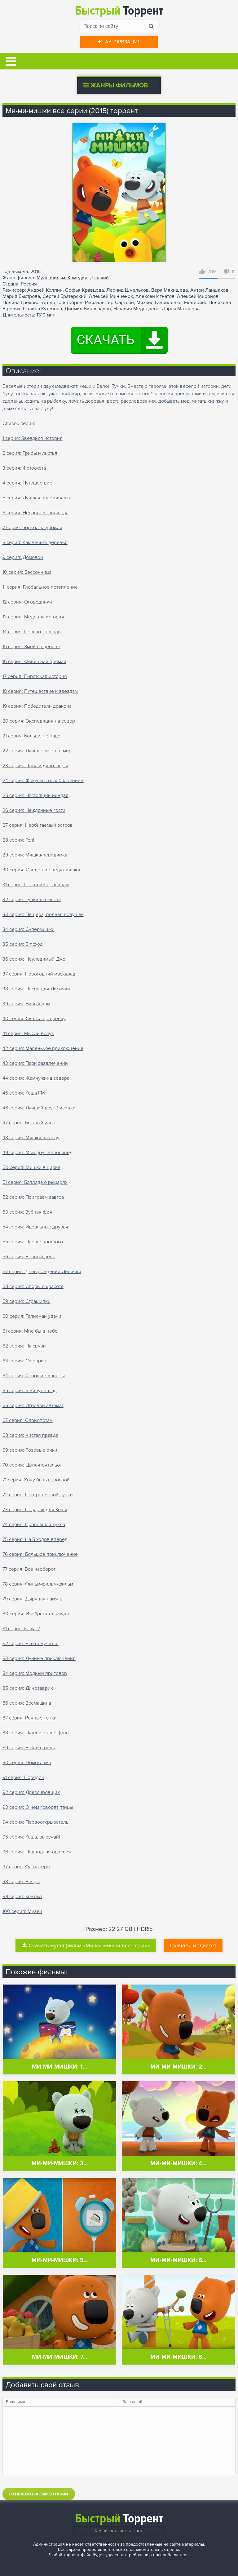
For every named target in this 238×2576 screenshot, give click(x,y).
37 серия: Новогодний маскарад (38, 974)
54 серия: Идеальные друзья (35, 1227)
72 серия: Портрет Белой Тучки (37, 1495)
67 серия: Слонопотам (27, 1420)
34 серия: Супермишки (28, 929)
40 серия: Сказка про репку (34, 1019)
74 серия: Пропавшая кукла (33, 1524)
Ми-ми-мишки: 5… (60, 2260)
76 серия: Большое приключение (40, 1554)
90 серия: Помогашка (26, 1762)
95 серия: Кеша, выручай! (31, 1837)
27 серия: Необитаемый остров (37, 825)
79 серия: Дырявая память (32, 1599)
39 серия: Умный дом (26, 1004)
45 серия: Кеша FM (23, 1093)
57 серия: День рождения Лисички (41, 1271)
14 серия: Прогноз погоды (31, 632)
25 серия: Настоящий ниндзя (35, 795)
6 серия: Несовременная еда (35, 513)
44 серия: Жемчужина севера (35, 1078)
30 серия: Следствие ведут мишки (41, 870)
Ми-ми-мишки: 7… (59, 2357)
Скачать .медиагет (193, 1945)
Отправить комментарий (38, 2494)
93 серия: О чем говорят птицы (37, 1807)
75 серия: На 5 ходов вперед (35, 1539)
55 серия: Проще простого (32, 1242)
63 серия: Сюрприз (24, 1361)
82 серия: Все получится (30, 1643)
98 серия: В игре (21, 1882)
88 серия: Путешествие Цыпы (35, 1733)
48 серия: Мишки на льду (31, 1138)
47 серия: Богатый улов (28, 1123)
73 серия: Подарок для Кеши (34, 1510)
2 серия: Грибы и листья (29, 453)
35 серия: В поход (22, 944)
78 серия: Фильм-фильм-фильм (37, 1584)
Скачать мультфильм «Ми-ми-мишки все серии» (86, 1945)
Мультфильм (51, 278)
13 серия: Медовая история (33, 617)
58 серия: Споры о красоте (33, 1286)
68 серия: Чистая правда (30, 1435)
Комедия (77, 278)
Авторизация (119, 42)
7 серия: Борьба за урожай (32, 527)
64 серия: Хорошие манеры (33, 1376)
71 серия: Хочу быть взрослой (36, 1480)
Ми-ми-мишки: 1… (59, 2066)
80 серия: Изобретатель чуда (35, 1614)
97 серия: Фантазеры (26, 1867)
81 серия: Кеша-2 (21, 1629)
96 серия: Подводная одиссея (36, 1852)
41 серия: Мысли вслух (28, 1033)
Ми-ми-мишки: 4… (178, 2163)
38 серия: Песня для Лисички (36, 989)
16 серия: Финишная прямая (34, 661)
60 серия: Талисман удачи (31, 1316)
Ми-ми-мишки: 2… (178, 2066)
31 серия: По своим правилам (35, 885)
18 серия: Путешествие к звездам (40, 691)
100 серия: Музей (22, 1911)
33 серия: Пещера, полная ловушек (43, 914)
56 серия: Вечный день (28, 1257)
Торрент (119, 10)
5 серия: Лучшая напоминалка (36, 498)
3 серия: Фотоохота (24, 468)
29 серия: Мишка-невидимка (34, 855)
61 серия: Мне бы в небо (30, 1331)
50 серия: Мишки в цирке (31, 1167)
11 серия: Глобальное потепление (40, 587)
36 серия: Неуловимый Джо (33, 959)
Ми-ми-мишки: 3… (60, 2163)
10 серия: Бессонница (26, 572)
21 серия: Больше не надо (31, 736)
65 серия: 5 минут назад (29, 1391)
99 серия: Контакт (22, 1896)
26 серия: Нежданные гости (33, 810)
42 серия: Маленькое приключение (42, 1048)
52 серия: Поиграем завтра (33, 1197)
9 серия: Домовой (22, 557)
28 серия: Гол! (18, 840)
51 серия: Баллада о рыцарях (35, 1182)
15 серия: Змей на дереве (31, 647)
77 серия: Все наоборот (28, 1569)
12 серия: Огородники (27, 602)
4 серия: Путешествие (27, 483)
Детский (99, 278)
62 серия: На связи (24, 1346)
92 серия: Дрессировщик (31, 1792)
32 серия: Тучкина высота (31, 899)
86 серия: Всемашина (26, 1703)
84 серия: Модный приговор (34, 1673)
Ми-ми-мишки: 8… (178, 2357)
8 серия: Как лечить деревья (35, 542)
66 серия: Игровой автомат (33, 1405)
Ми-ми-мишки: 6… (178, 2260)
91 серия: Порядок (23, 1777)
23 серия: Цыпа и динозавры (35, 766)
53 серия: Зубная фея (27, 1212)
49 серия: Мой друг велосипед (37, 1152)
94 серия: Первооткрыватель (35, 1822)
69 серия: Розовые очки (29, 1450)
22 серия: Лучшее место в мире (38, 751)
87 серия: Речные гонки (29, 1718)
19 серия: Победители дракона (37, 706)
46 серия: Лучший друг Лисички (39, 1108)
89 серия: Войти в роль (28, 1748)
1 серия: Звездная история (32, 438)
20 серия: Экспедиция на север (38, 721)
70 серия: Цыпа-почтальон (32, 1465)
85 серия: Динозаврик (27, 1688)
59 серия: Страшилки (26, 1301)
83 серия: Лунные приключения (39, 1658)
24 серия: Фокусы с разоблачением (43, 780)
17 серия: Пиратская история (34, 676)
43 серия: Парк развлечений (35, 1063)
